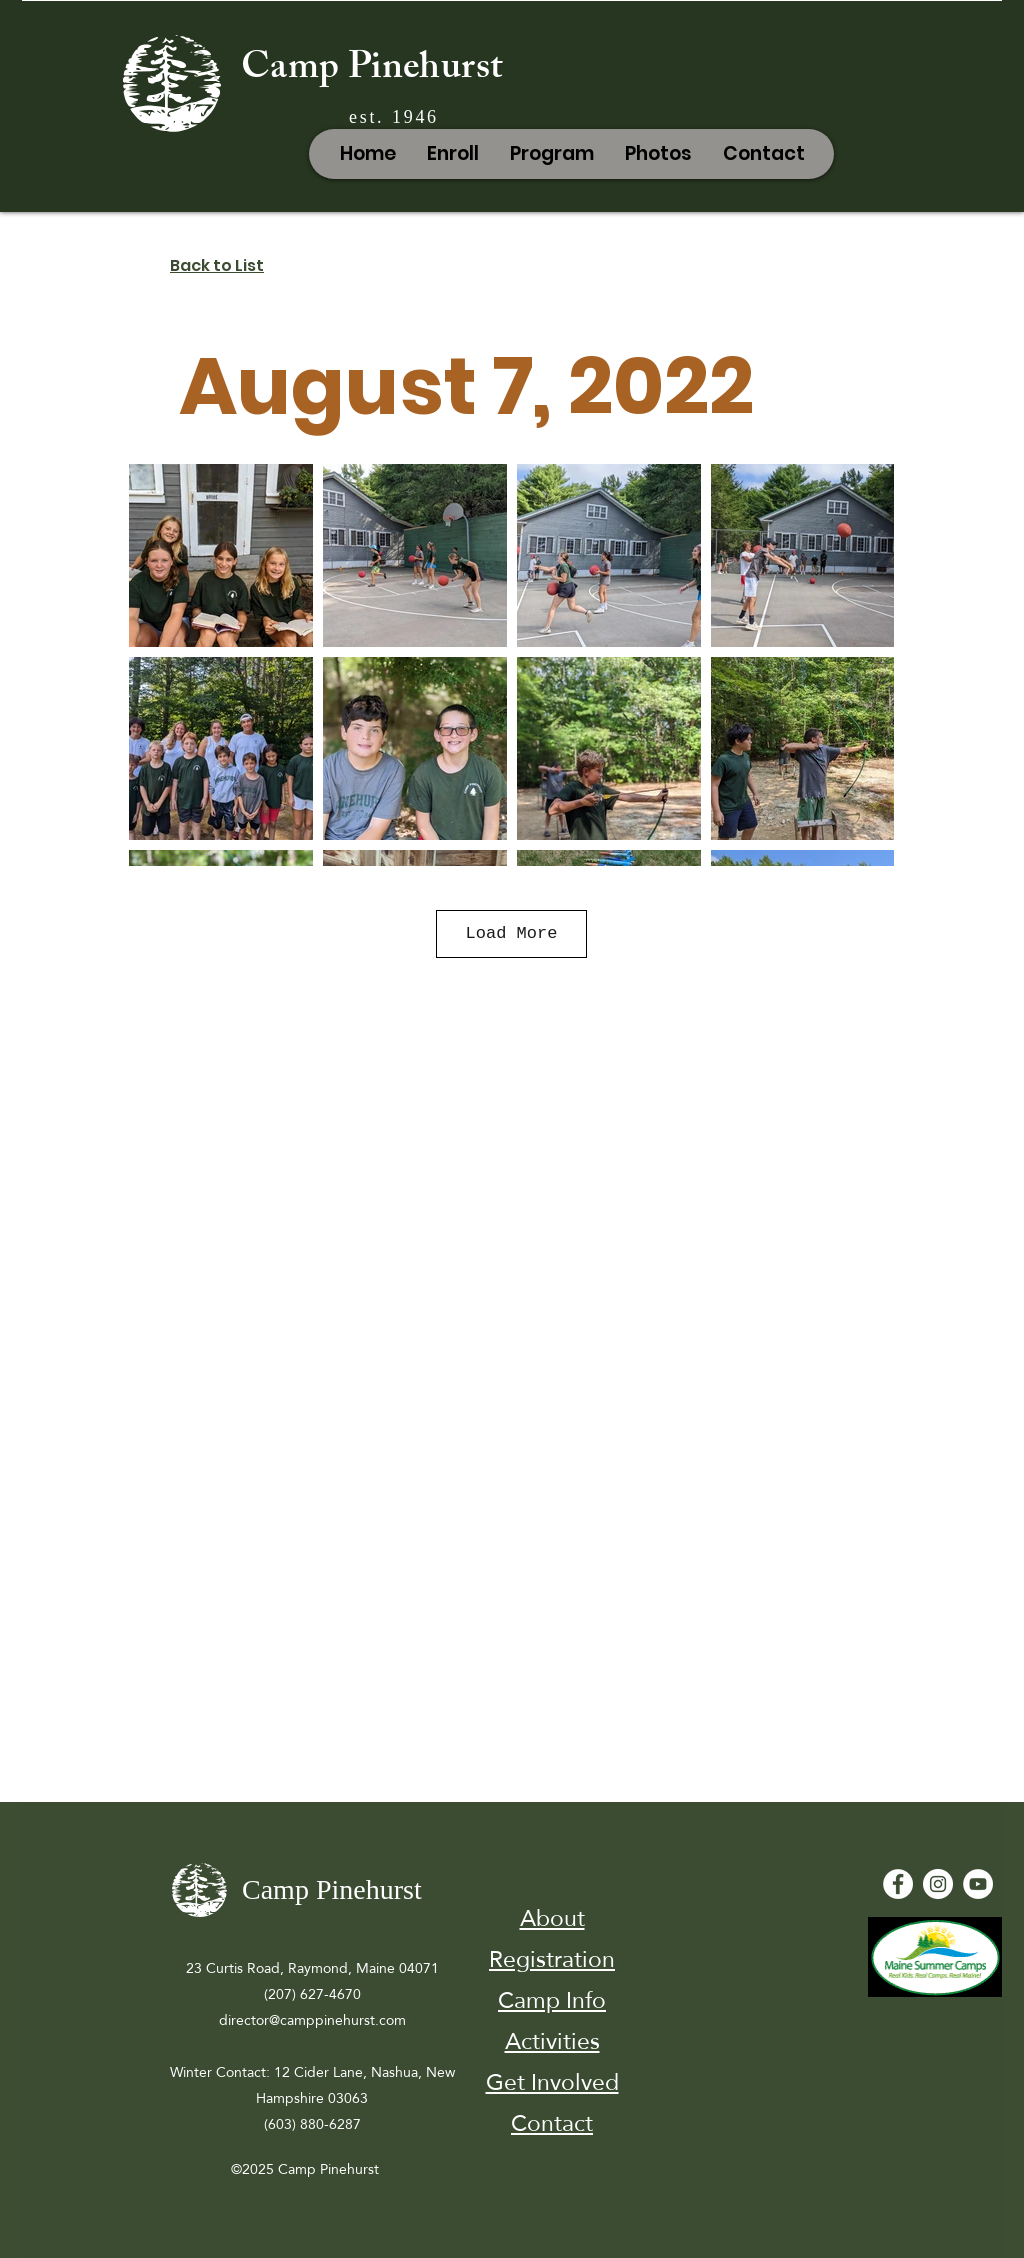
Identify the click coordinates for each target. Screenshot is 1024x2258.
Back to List (217, 265)
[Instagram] (938, 1884)
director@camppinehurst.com (312, 2020)
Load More (512, 933)
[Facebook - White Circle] (898, 1884)
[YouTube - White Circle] (978, 1884)
